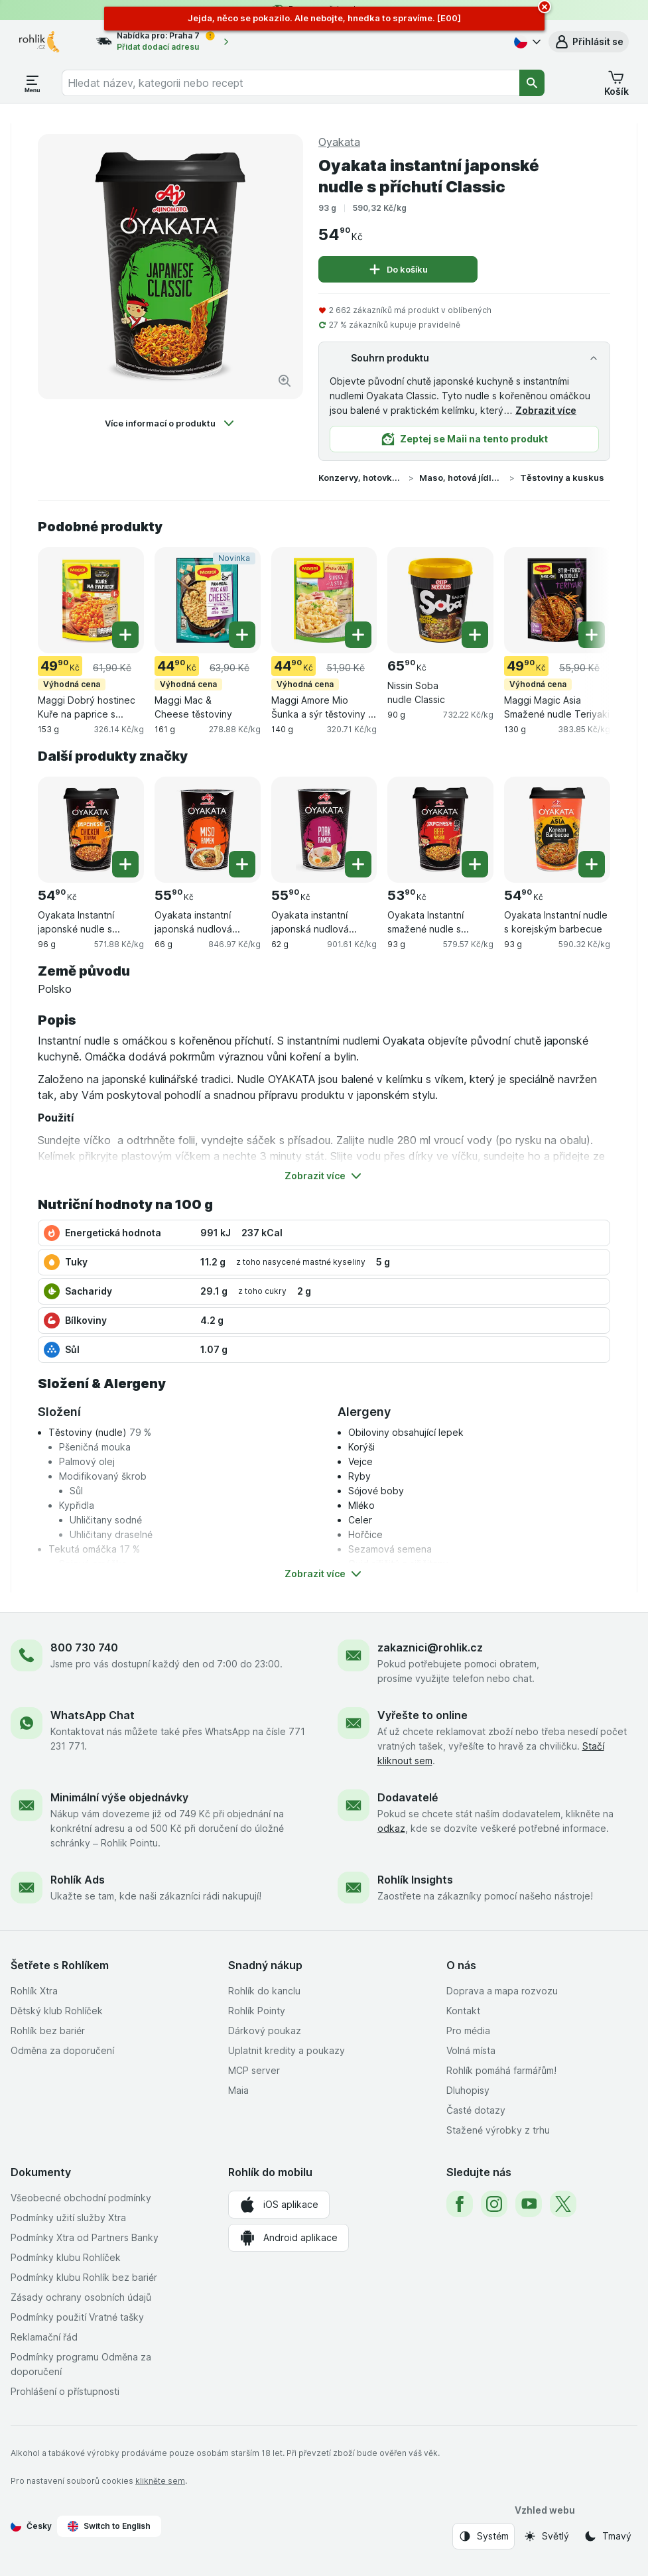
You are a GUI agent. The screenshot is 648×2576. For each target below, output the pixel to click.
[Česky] (526, 42)
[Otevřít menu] (32, 83)
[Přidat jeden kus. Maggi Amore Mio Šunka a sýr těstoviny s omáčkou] (358, 634)
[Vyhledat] (532, 83)
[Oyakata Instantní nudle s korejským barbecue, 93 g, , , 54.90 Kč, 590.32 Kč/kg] (557, 830)
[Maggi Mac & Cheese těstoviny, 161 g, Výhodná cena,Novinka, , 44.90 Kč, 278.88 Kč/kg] (208, 600)
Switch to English (109, 2526)
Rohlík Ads (77, 1879)
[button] (589, 41)
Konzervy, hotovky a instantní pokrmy (360, 477)
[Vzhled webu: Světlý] (546, 2536)
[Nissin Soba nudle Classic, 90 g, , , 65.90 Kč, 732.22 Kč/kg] (440, 600)
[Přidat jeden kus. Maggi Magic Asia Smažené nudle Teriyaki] (591, 634)
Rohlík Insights (415, 1879)
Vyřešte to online (422, 1715)
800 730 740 (84, 1647)
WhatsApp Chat (92, 1715)
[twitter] (563, 2204)
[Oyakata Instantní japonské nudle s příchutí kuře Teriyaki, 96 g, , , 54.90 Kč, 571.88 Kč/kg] (91, 830)
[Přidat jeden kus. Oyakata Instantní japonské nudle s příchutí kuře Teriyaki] (125, 864)
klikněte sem (160, 2481)
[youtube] (528, 2204)
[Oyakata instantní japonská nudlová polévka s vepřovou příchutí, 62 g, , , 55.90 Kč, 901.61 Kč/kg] (324, 830)
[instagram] (494, 2204)
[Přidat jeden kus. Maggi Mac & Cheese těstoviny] (242, 634)
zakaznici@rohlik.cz (430, 1647)
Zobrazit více (545, 410)
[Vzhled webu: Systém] (483, 2536)
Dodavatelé (407, 1797)
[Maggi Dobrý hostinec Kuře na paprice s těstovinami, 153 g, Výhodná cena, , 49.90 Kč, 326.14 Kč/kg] (91, 600)
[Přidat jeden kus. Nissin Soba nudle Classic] (475, 634)
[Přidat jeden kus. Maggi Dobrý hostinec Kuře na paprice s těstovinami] (125, 634)
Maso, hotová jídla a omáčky (461, 477)
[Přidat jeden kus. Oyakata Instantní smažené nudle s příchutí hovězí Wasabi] (475, 864)
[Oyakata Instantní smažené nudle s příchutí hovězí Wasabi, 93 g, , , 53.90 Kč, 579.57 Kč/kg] (440, 830)
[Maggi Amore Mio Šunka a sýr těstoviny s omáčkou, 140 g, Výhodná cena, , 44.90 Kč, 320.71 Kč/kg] (324, 600)
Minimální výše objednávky (119, 1797)
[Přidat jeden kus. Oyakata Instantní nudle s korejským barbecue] (591, 864)
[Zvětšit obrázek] (284, 380)
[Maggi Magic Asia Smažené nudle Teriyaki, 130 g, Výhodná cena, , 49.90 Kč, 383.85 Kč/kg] (557, 600)
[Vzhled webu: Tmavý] (607, 2536)
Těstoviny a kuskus (562, 477)
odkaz (391, 1828)
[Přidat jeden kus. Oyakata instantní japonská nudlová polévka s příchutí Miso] (242, 864)
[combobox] (290, 83)
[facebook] (459, 2204)
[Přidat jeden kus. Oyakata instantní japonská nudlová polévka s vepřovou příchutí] (358, 864)
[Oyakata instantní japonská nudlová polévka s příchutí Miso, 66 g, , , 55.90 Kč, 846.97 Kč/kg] (208, 830)
